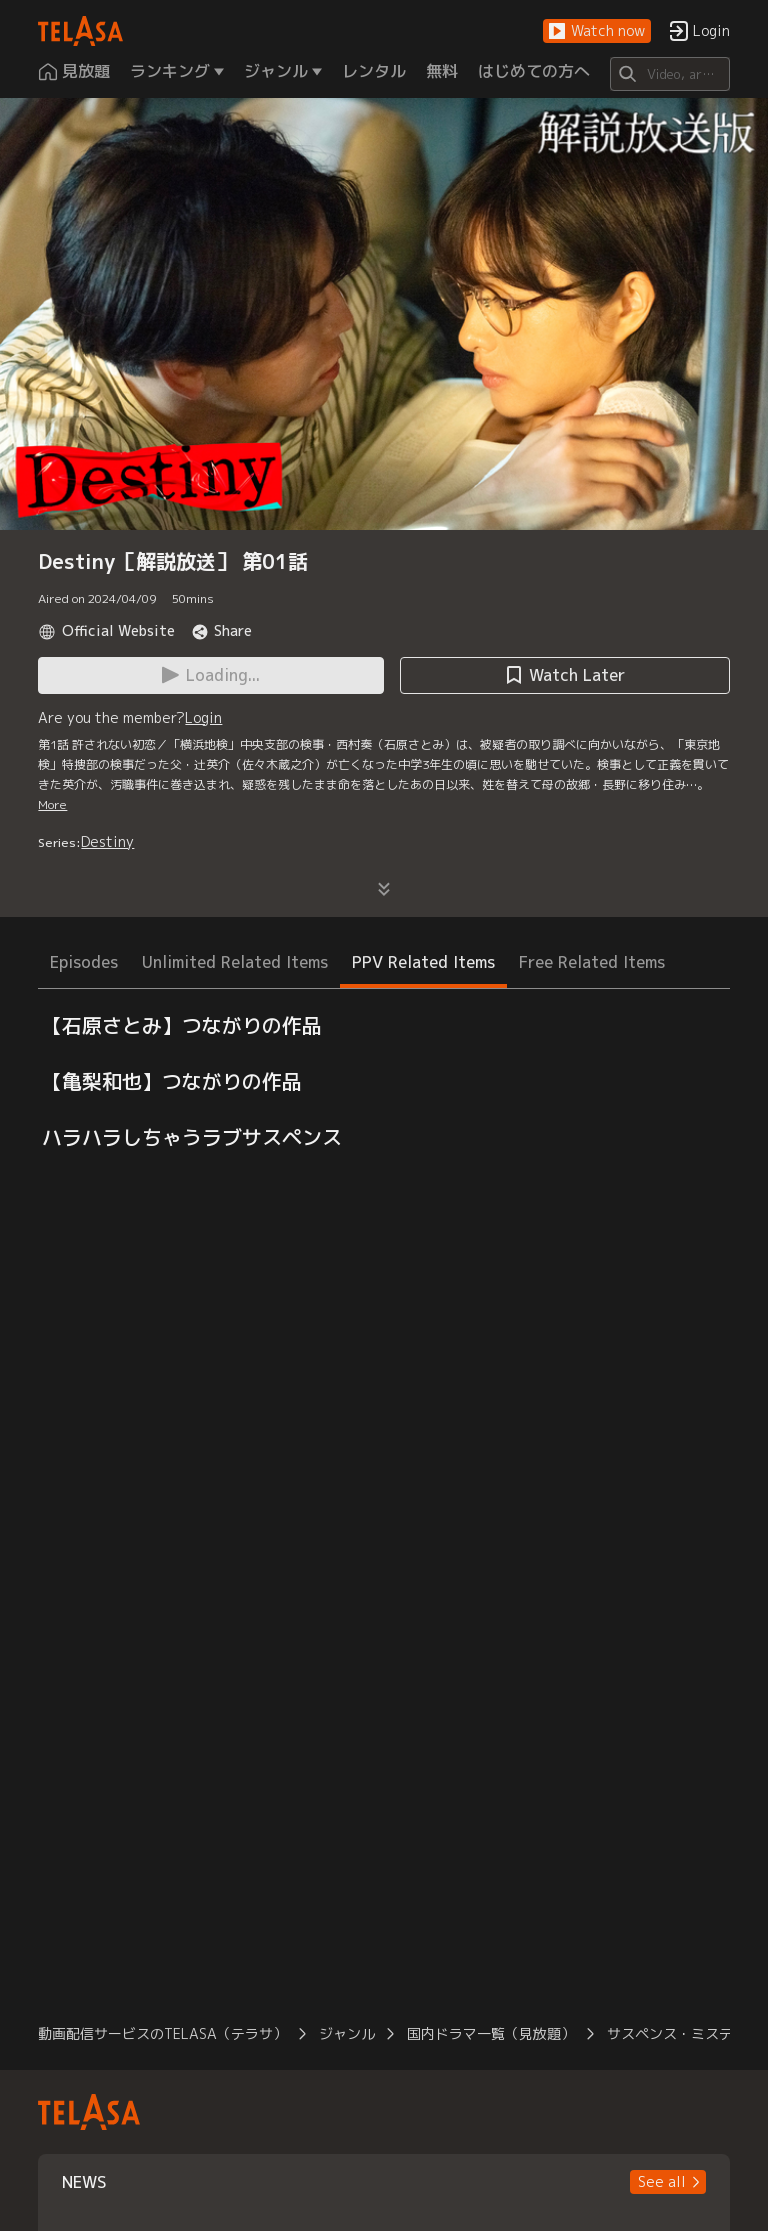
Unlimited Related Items (235, 962)
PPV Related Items (423, 962)
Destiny (107, 841)
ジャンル (347, 2033)
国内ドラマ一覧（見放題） (491, 2033)
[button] (597, 31)
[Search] (669, 74)
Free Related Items (592, 962)
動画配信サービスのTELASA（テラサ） (162, 2033)
